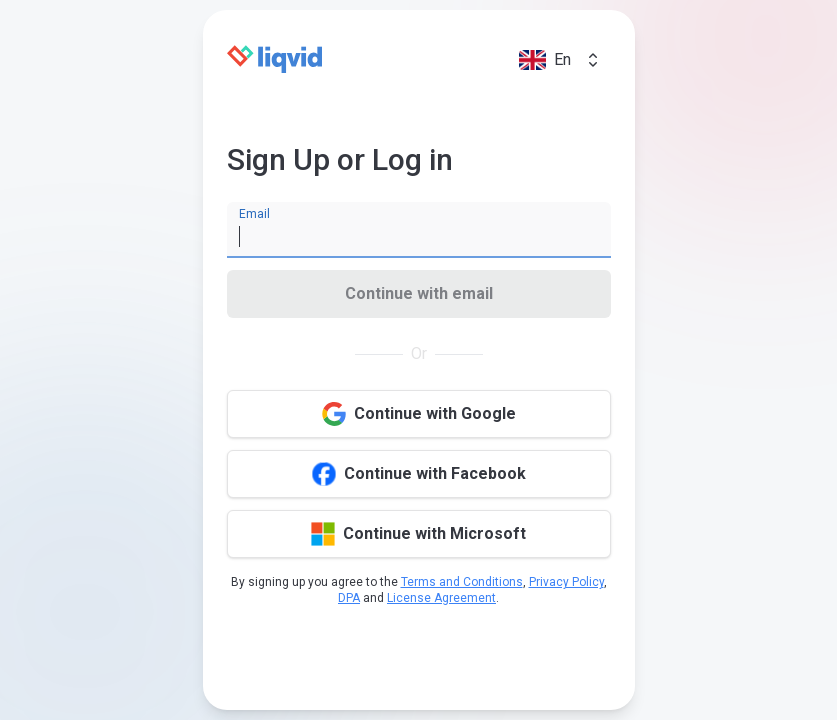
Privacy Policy (566, 582)
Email (254, 214)
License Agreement (441, 598)
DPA (349, 598)
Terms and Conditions (462, 582)
